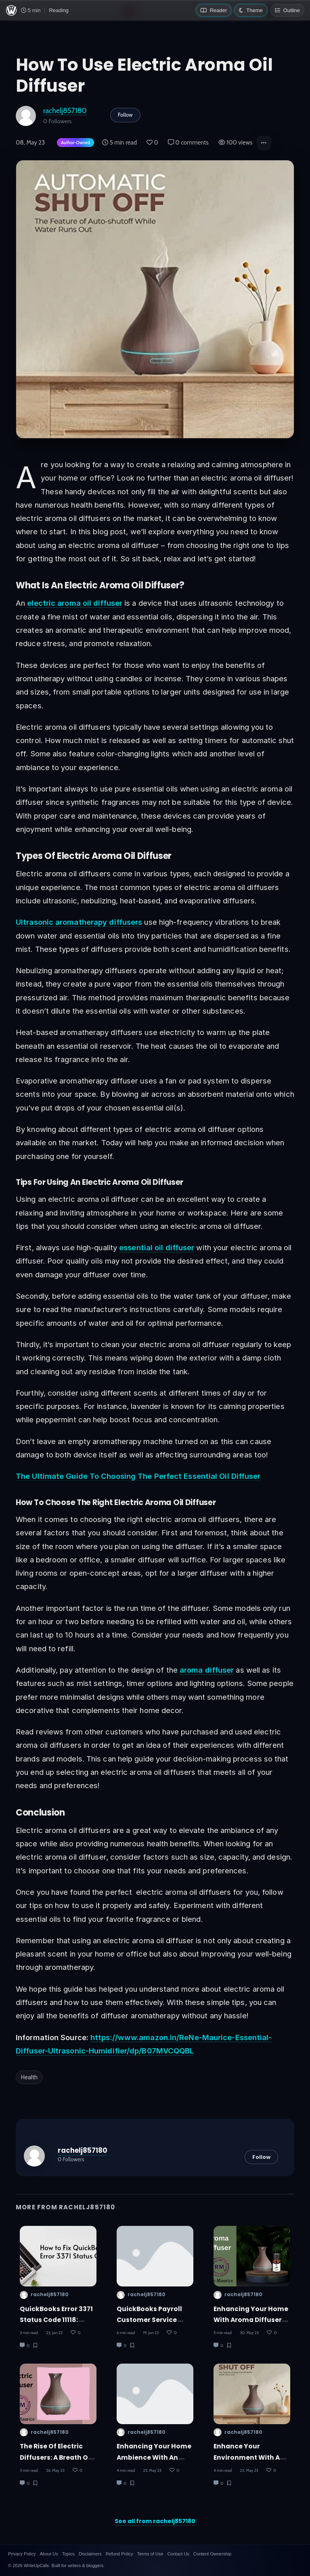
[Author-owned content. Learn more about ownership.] (74, 143)
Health (29, 2077)
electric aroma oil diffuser (74, 602)
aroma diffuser (207, 1669)
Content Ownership (212, 2553)
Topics (68, 2553)
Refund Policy (119, 2553)
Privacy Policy (22, 2553)
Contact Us (178, 2553)
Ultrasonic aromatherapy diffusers (79, 921)
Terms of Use (150, 2553)
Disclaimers (90, 2553)
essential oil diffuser (156, 1247)
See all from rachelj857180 (155, 2521)
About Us (49, 2553)
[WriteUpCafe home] (11, 10)
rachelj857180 (65, 110)
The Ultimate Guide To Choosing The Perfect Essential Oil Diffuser (138, 1476)
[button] (264, 143)
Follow (125, 114)
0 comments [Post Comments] (188, 142)
